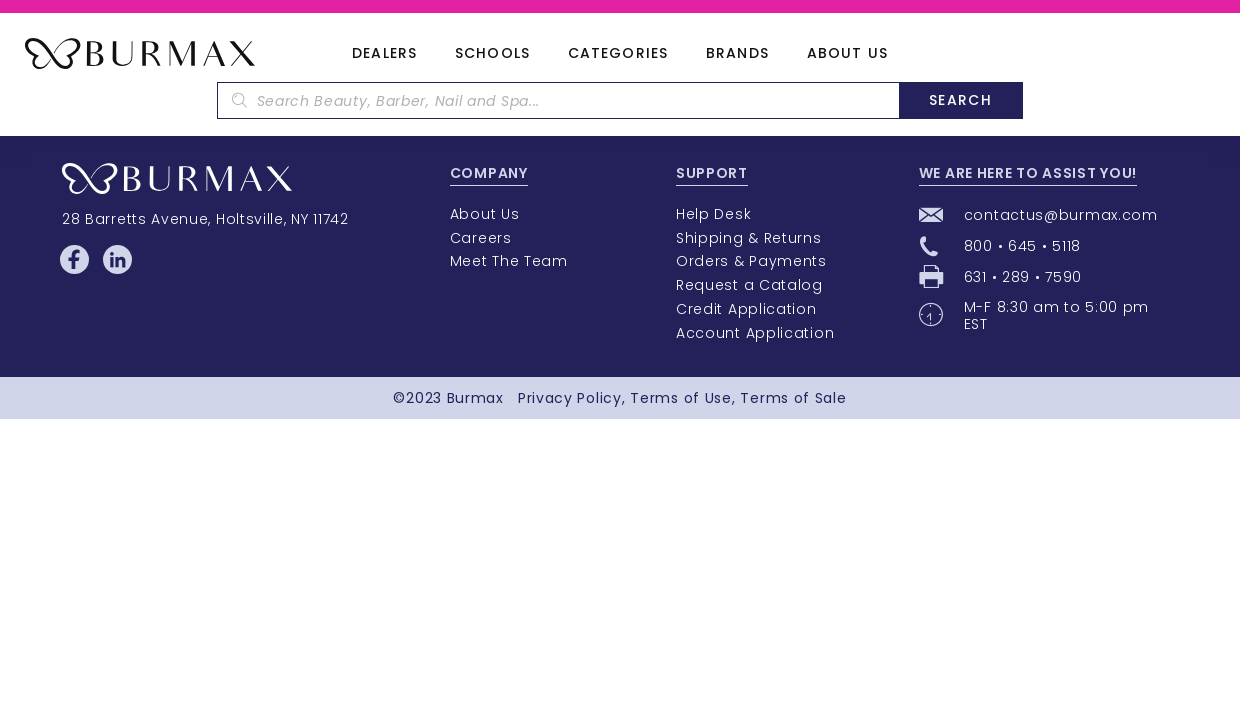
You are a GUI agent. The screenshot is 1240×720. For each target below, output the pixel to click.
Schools (492, 54)
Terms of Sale (793, 398)
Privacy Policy (570, 398)
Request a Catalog (749, 285)
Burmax (475, 398)
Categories (618, 54)
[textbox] (558, 100)
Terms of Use (680, 398)
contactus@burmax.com (1061, 215)
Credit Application (746, 309)
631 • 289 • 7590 (1023, 277)
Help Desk (713, 214)
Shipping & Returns (749, 238)
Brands (737, 54)
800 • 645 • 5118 (1022, 246)
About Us (847, 54)
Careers (481, 238)
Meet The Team (509, 261)
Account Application (755, 333)
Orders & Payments (751, 261)
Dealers (384, 54)
